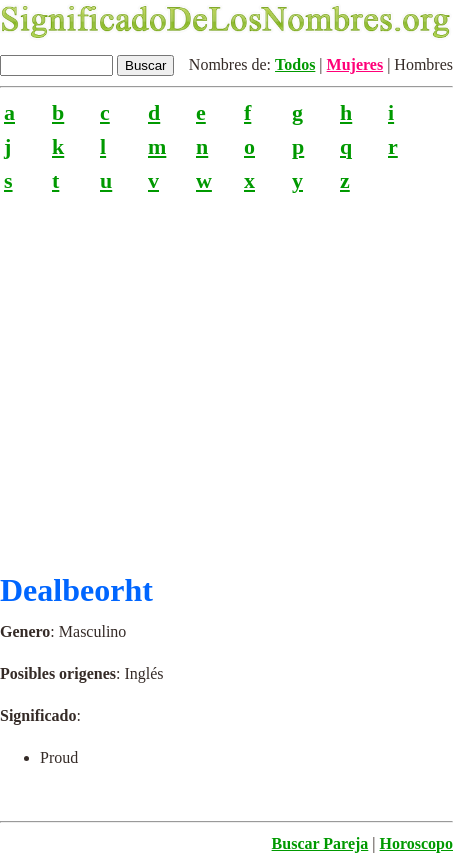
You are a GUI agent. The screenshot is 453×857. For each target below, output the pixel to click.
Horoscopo (416, 843)
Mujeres (355, 64)
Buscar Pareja (320, 843)
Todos (295, 64)
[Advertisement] (226, 374)
